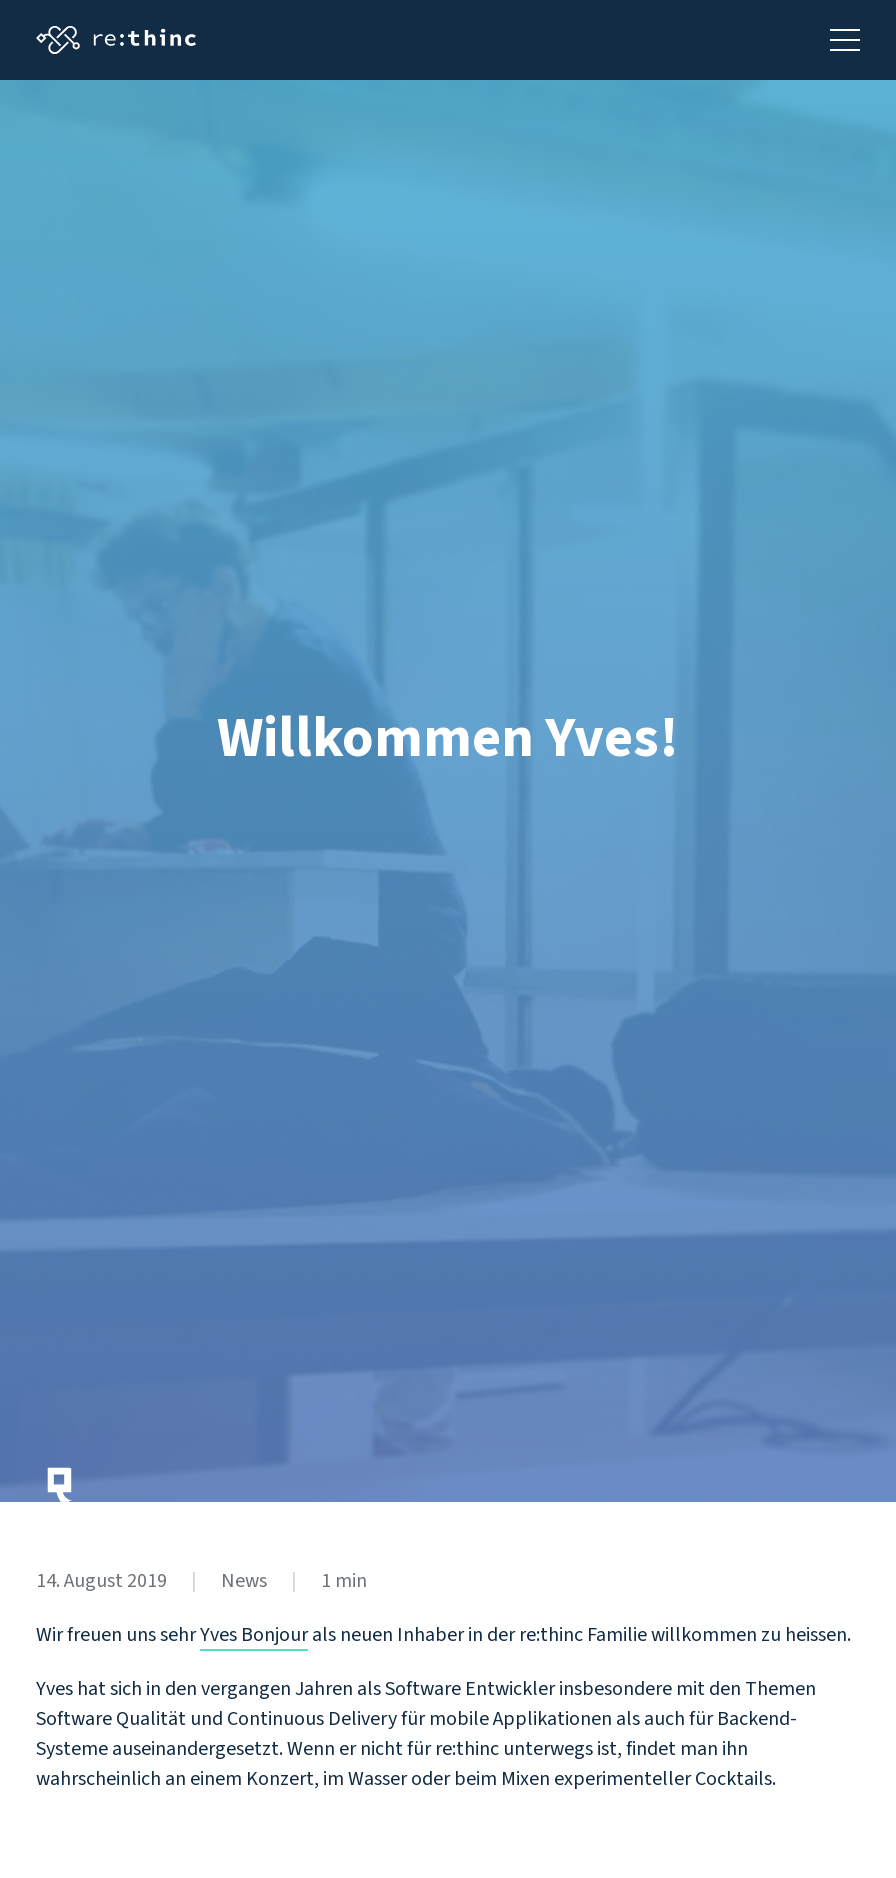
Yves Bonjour (254, 1635)
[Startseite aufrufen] (116, 40)
